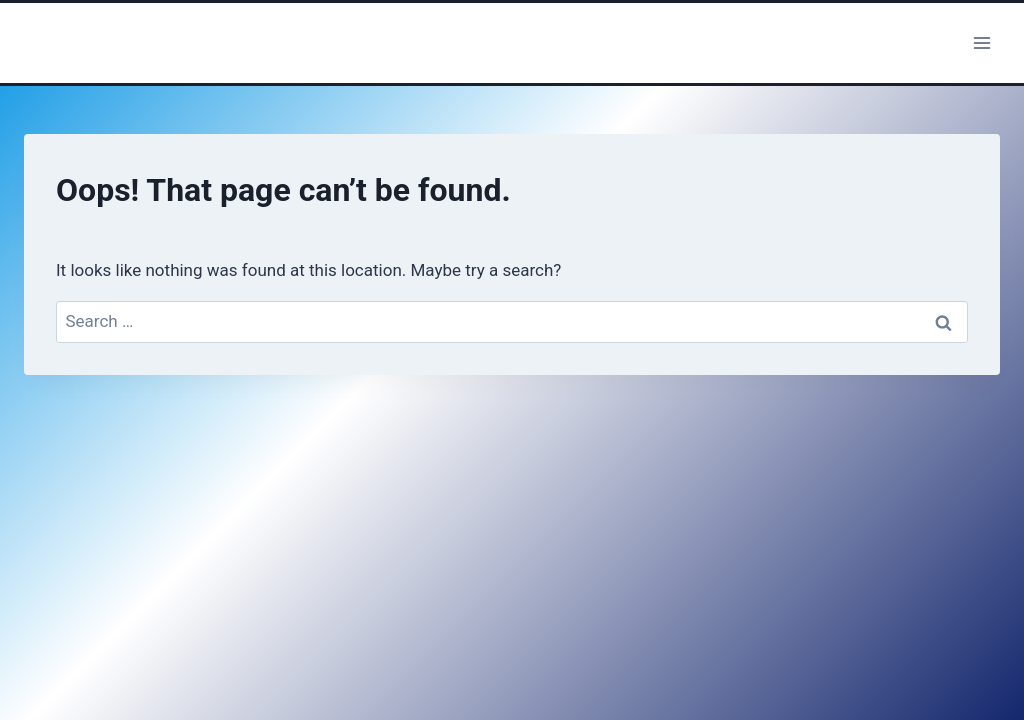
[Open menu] (981, 42)
